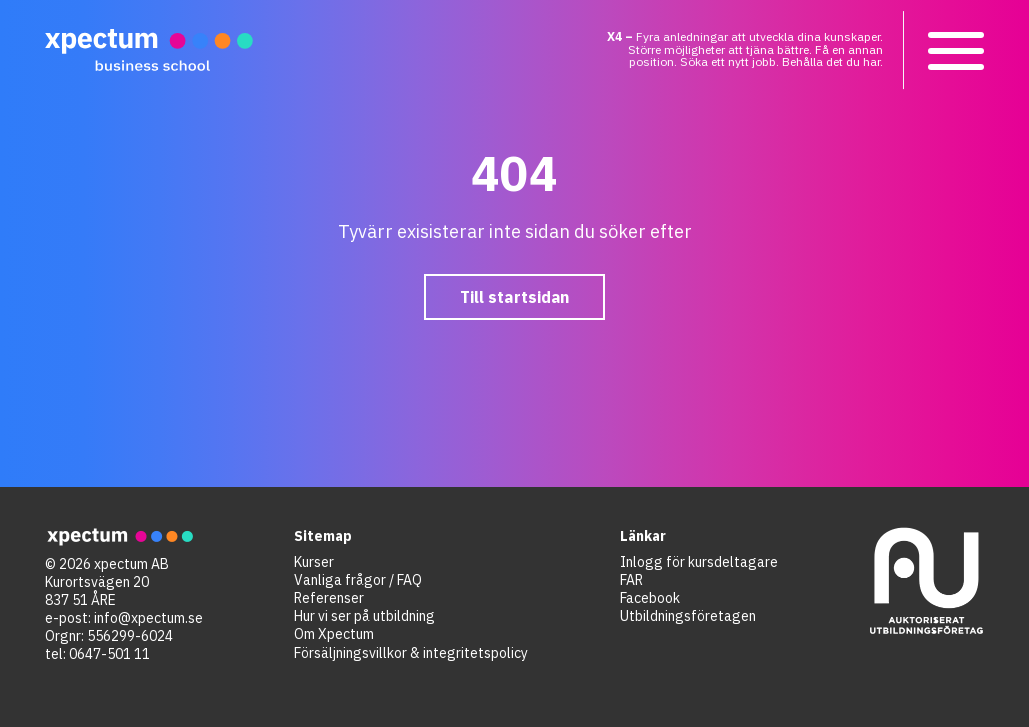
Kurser (314, 562)
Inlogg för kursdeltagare (699, 562)
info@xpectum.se (148, 618)
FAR (631, 580)
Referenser (329, 598)
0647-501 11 (109, 654)
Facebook (650, 598)
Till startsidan (514, 297)
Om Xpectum (334, 634)
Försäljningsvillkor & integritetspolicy (411, 653)
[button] (954, 50)
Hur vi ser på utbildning (364, 616)
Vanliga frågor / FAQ (358, 580)
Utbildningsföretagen (688, 616)
